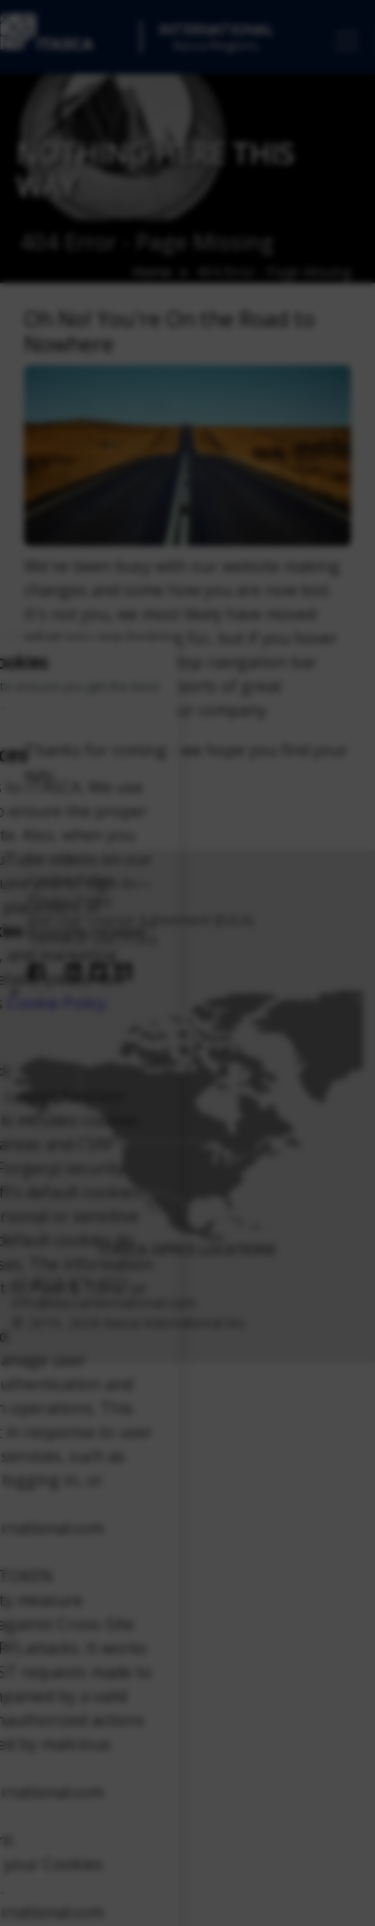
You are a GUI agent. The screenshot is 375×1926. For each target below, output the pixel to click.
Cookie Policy (56, 1003)
